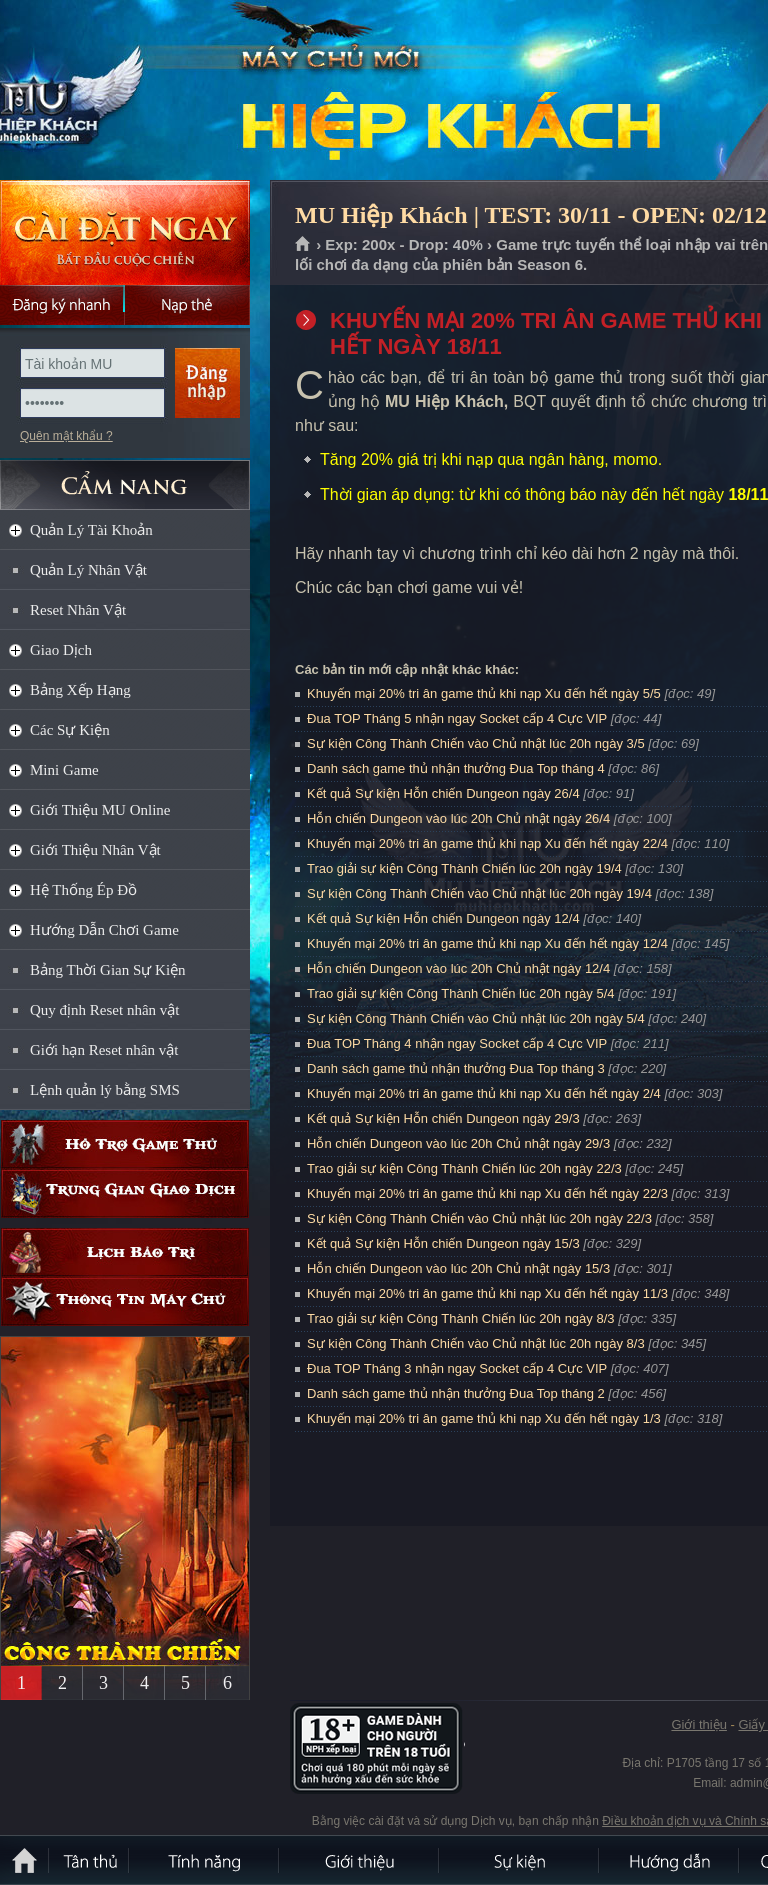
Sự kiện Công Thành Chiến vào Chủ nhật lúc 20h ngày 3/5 (476, 743)
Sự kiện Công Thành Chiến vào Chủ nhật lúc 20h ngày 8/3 (476, 1343)
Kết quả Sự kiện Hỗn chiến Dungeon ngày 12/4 (443, 918)
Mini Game (64, 770)
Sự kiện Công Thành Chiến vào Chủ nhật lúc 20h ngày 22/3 (479, 1218)
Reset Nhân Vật (78, 610)
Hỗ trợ (125, 1144)
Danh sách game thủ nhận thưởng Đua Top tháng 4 (456, 768)
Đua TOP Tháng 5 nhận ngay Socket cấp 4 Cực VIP (457, 718)
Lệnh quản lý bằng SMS (105, 1090)
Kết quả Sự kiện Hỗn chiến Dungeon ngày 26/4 (443, 793)
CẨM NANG (125, 476)
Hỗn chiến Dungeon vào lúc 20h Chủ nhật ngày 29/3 (458, 1143)
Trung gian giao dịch (125, 1193)
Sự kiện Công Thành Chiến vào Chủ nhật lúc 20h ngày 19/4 (479, 893)
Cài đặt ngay (125, 232)
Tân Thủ (90, 1860)
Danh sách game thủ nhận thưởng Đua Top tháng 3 (456, 1068)
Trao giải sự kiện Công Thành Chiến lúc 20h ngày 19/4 (464, 868)
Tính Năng (205, 1860)
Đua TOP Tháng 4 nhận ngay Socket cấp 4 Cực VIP (457, 1043)
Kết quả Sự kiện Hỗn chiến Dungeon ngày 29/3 (443, 1118)
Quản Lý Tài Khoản (91, 530)
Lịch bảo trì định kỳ (125, 1252)
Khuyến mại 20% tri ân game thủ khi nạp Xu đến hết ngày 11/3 (487, 1293)
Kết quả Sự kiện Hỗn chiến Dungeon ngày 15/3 (443, 1243)
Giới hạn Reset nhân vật (104, 1050)
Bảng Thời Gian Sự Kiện (108, 970)
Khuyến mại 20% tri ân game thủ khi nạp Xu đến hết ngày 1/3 (484, 1418)
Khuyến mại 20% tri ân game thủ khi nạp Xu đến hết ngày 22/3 (487, 1193)
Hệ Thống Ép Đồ (83, 890)
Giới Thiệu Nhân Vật (95, 850)
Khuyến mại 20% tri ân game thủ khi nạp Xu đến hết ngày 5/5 (484, 693)
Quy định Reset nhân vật (104, 1010)
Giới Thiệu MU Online (100, 810)
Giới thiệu (698, 1724)
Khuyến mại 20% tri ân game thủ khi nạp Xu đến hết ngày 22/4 (487, 843)
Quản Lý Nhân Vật (88, 570)
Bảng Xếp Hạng (80, 690)
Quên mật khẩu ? (66, 436)
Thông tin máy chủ (125, 1301)
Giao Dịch (61, 650)
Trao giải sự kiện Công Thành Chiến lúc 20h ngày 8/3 (461, 1318)
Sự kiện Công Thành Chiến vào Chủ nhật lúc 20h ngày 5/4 (476, 1018)
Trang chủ (303, 245)
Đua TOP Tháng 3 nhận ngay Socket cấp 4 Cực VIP (457, 1368)
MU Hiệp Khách (144, 91)
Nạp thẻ (187, 305)
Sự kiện (520, 1860)
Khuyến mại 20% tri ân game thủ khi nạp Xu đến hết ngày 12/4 (487, 943)
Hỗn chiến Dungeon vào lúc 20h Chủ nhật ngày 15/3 (458, 1268)
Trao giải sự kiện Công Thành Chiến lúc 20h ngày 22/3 (464, 1168)
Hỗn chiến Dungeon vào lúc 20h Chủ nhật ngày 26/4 (458, 818)
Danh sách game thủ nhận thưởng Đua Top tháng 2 (456, 1393)
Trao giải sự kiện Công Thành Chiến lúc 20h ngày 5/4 (461, 993)
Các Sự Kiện (70, 730)
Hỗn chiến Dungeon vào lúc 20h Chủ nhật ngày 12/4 (458, 968)
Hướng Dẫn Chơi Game (104, 930)
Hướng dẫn (670, 1860)
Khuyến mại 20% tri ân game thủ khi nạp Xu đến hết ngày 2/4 (484, 1093)
